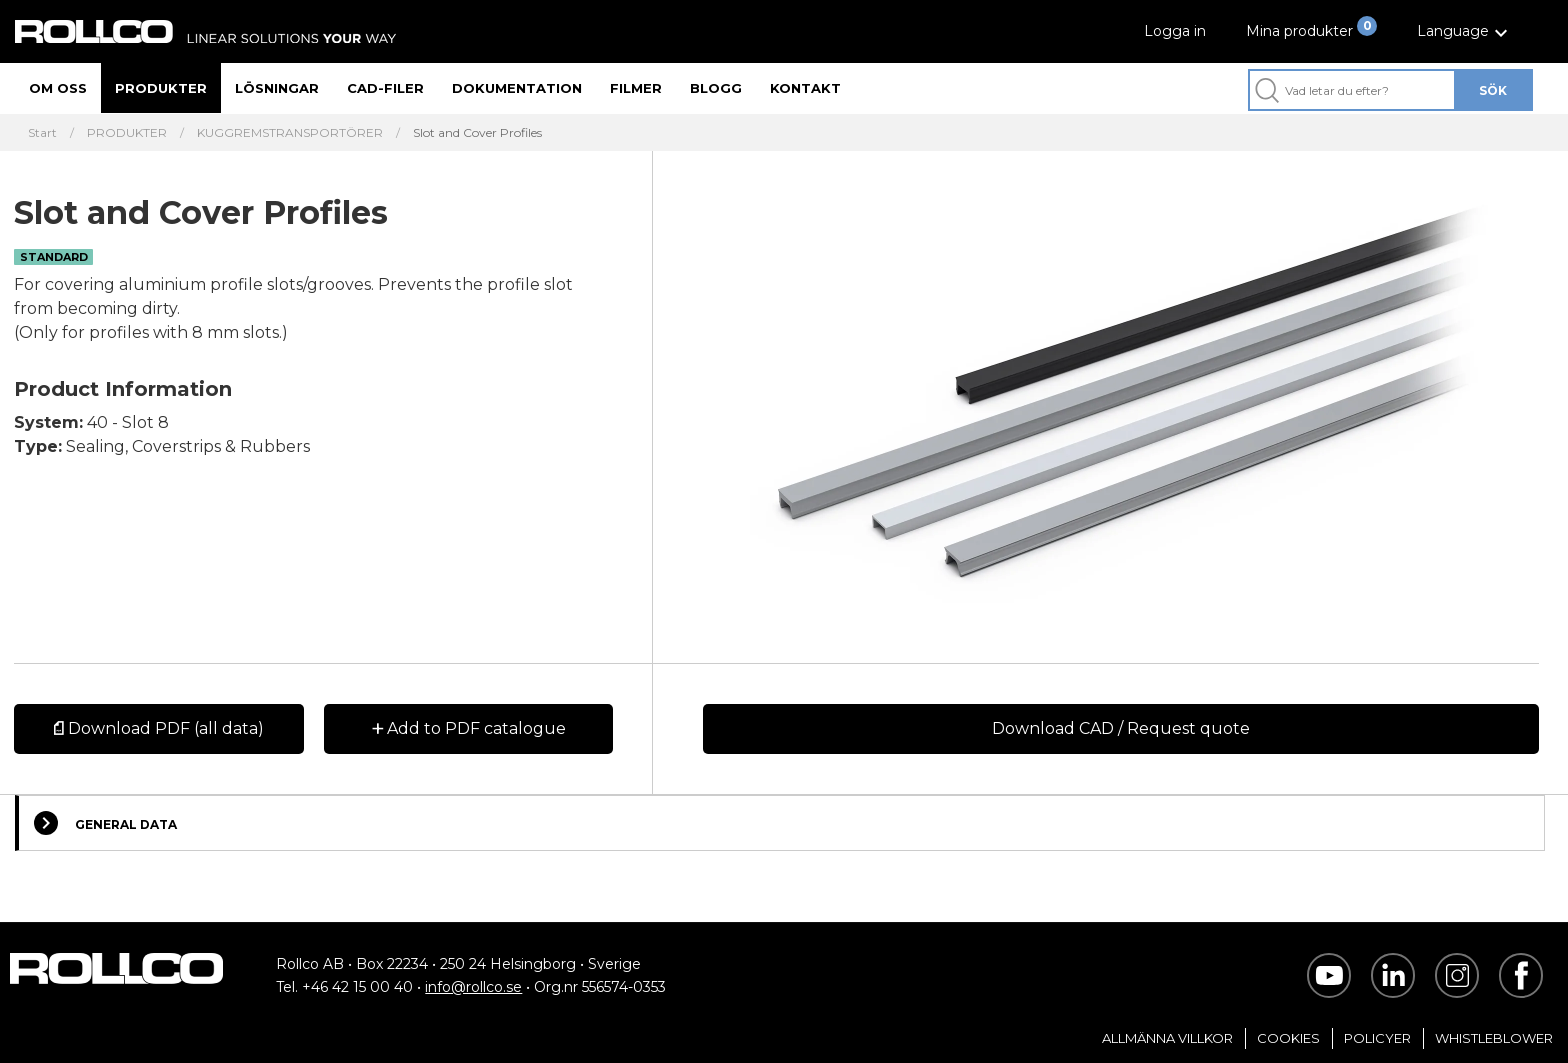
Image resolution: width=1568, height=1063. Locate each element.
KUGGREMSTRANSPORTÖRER (290, 133)
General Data (105, 823)
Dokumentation (517, 88)
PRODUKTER (127, 133)
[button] (1465, 31)
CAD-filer (385, 88)
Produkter (161, 88)
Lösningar (277, 88)
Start (42, 133)
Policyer (1377, 1038)
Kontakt (805, 88)
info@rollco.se (473, 987)
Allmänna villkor (1167, 1038)
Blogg (716, 88)
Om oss (58, 88)
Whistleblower (1494, 1038)
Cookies (1288, 1038)
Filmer (636, 88)
